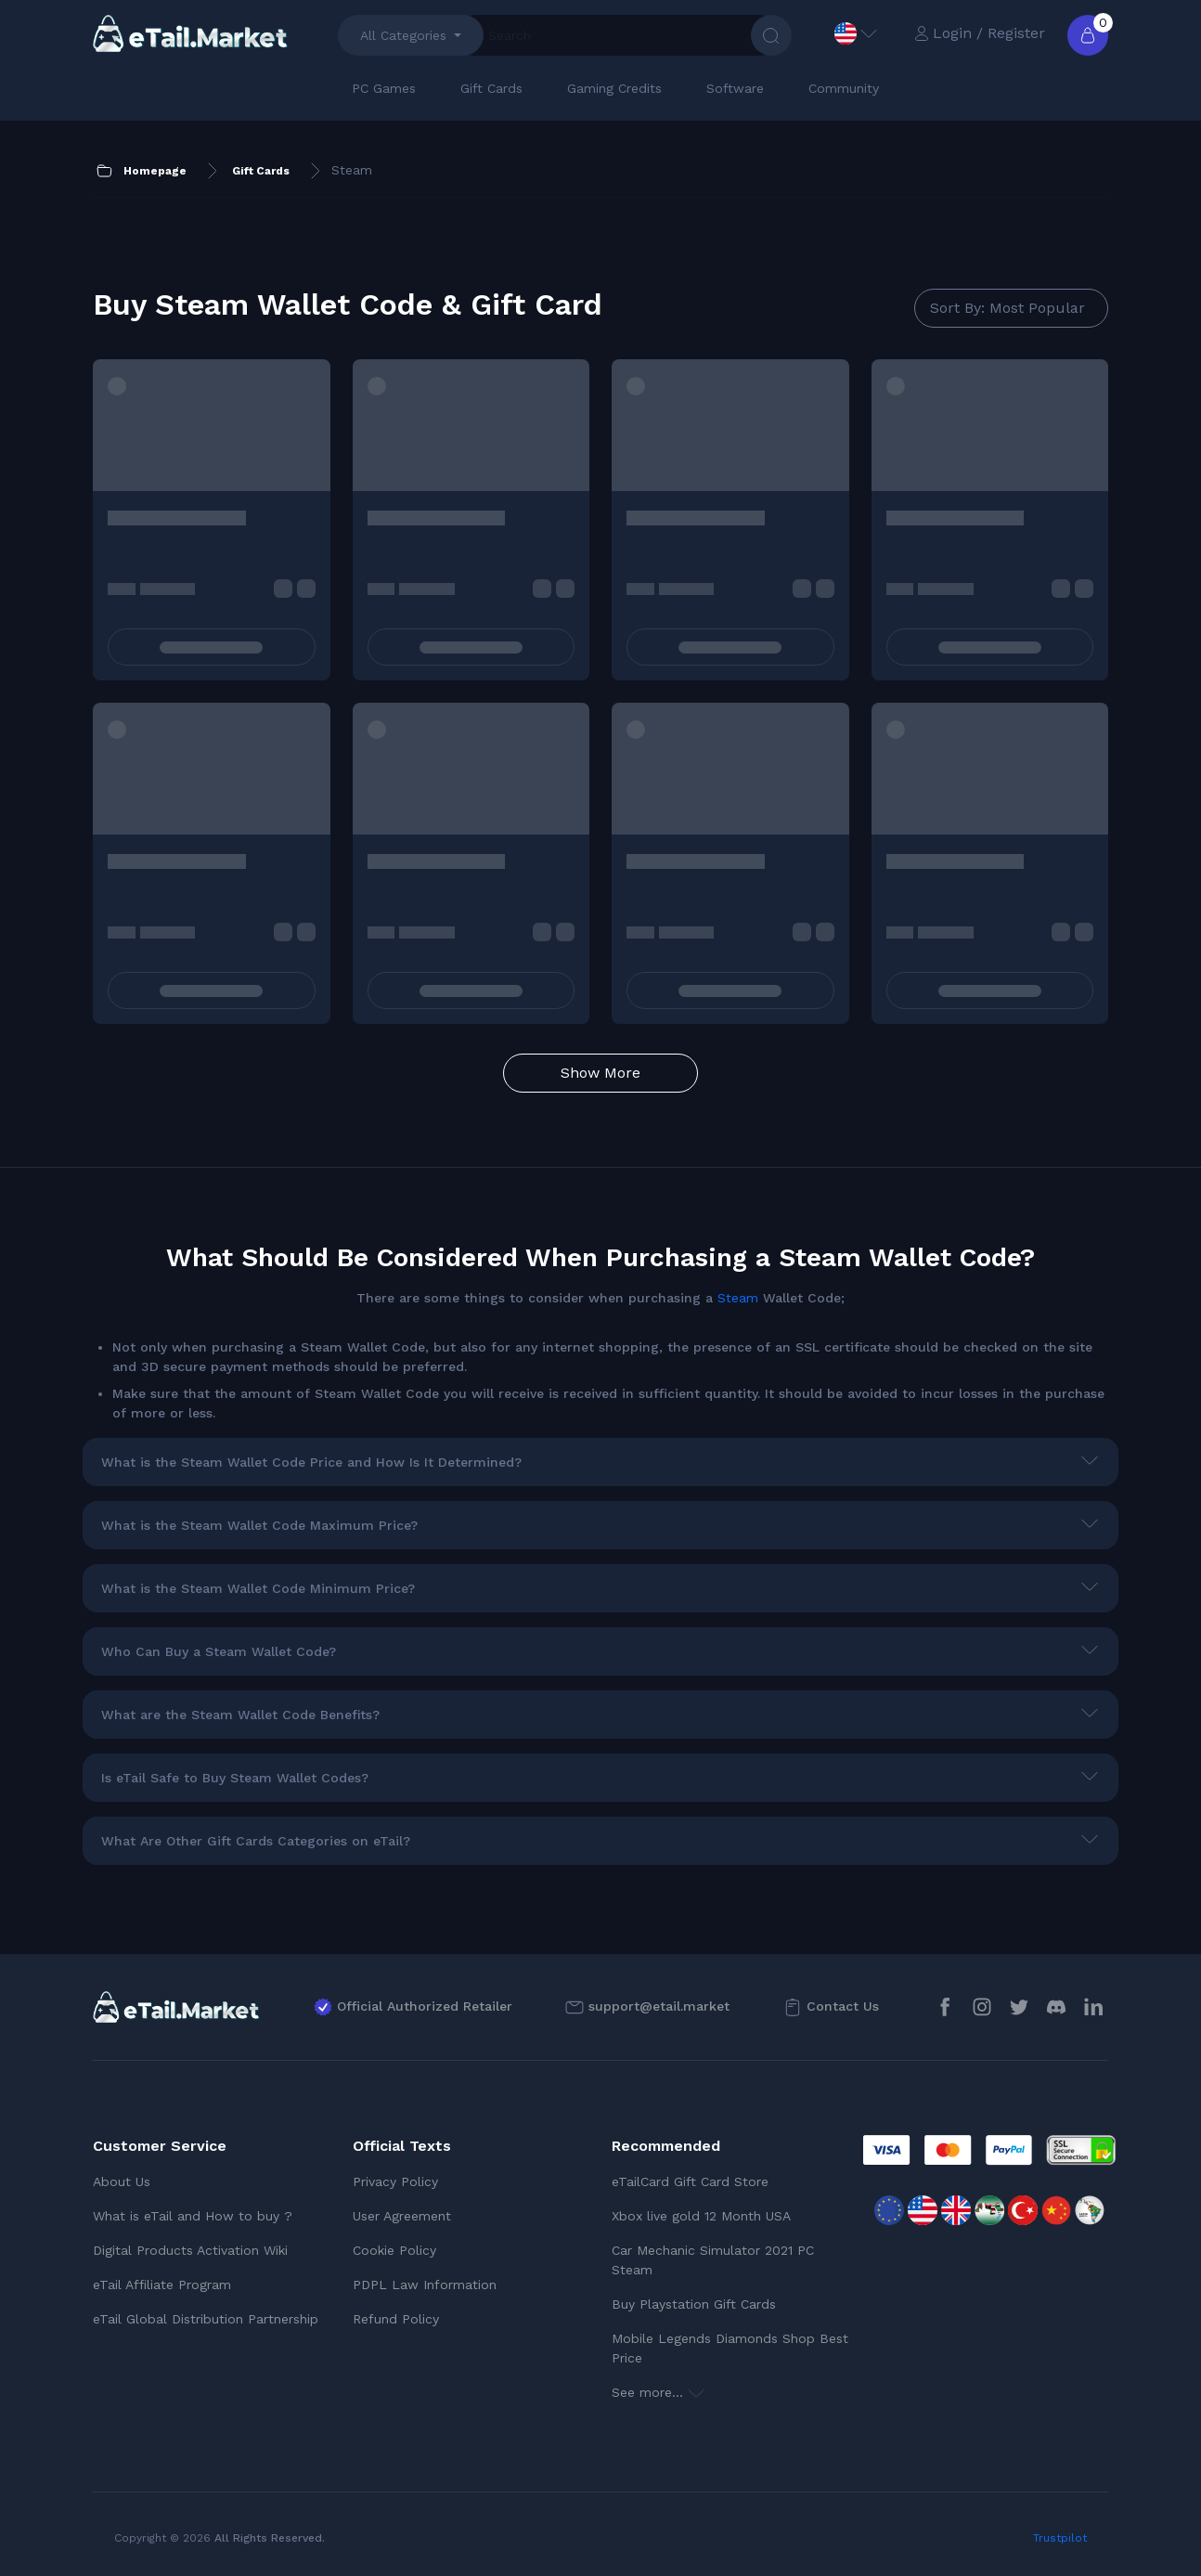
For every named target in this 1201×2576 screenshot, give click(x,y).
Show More (600, 1072)
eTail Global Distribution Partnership (205, 2318)
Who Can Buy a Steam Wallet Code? (218, 1651)
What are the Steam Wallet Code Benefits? (240, 1714)
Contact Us (843, 2006)
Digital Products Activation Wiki (190, 2250)
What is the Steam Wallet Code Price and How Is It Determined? (311, 1462)
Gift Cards (491, 88)
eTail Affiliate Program (162, 2284)
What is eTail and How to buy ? (192, 2215)
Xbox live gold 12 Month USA (701, 2215)
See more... (658, 2392)
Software (735, 88)
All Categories (403, 35)
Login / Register (979, 33)
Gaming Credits (614, 88)
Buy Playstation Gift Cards (694, 2304)
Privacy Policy (395, 2181)
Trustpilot (1060, 2537)
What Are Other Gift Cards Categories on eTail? (255, 1840)
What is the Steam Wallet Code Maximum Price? (259, 1525)
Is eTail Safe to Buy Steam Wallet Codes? (234, 1777)
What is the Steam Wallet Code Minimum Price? (258, 1588)
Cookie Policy (394, 2250)
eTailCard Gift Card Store (690, 2181)
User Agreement (402, 2215)
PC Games (384, 88)
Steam (737, 1297)
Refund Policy (396, 2318)
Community (843, 88)
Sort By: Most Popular (1007, 308)
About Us (121, 2181)
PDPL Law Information (425, 2284)
